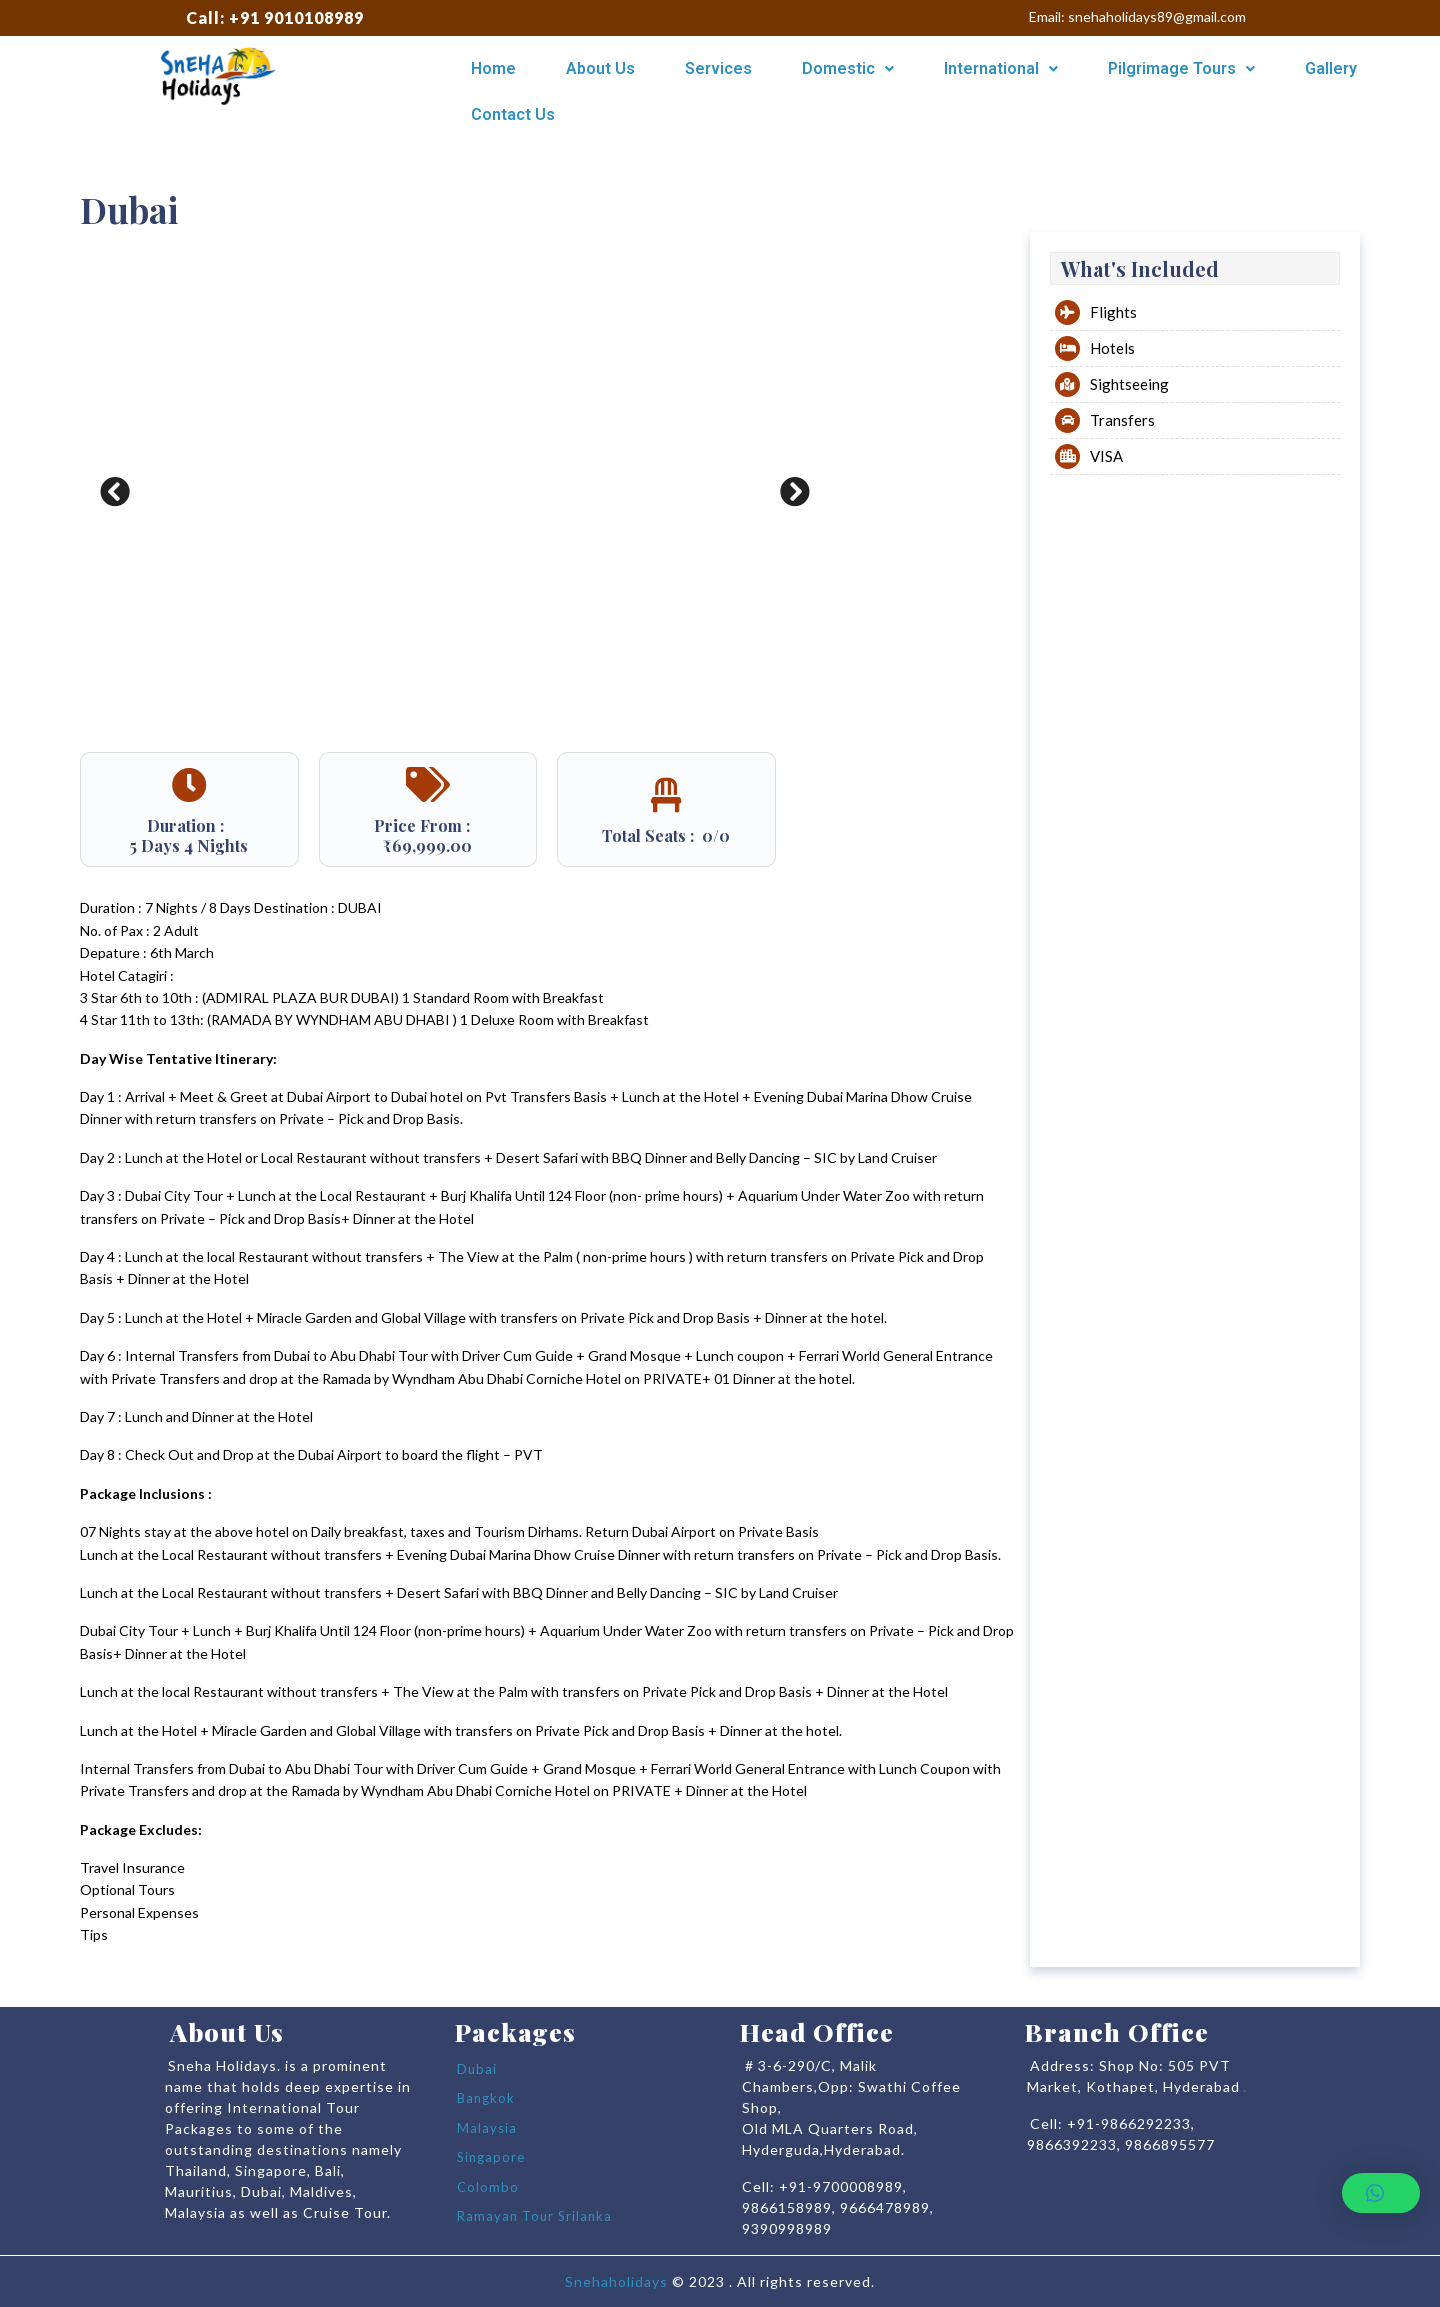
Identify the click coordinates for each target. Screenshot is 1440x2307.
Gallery (1331, 68)
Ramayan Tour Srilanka (534, 2216)
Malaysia (487, 2128)
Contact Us (513, 114)
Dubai (477, 2069)
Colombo (488, 2187)
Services (718, 68)
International (1001, 68)
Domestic (848, 68)
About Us (600, 68)
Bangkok (486, 2098)
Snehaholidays (616, 2281)
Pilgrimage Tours (1181, 68)
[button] (1381, 2193)
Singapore (491, 2157)
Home (493, 68)
